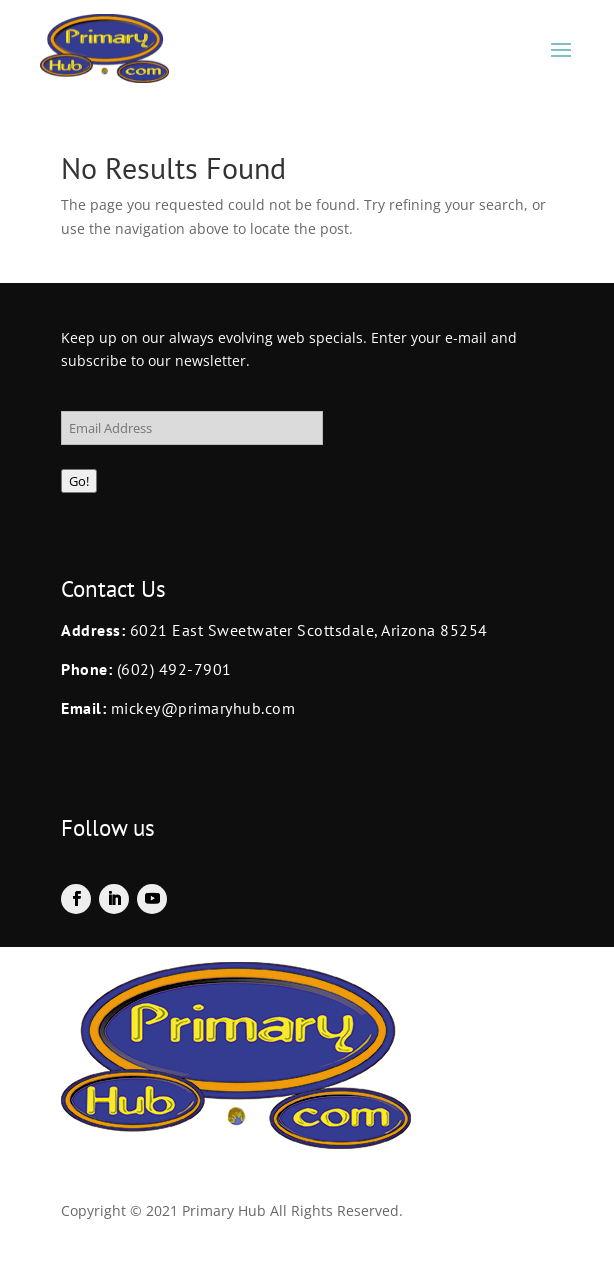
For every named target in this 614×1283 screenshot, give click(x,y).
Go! (79, 481)
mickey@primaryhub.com (200, 708)
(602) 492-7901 (174, 669)
